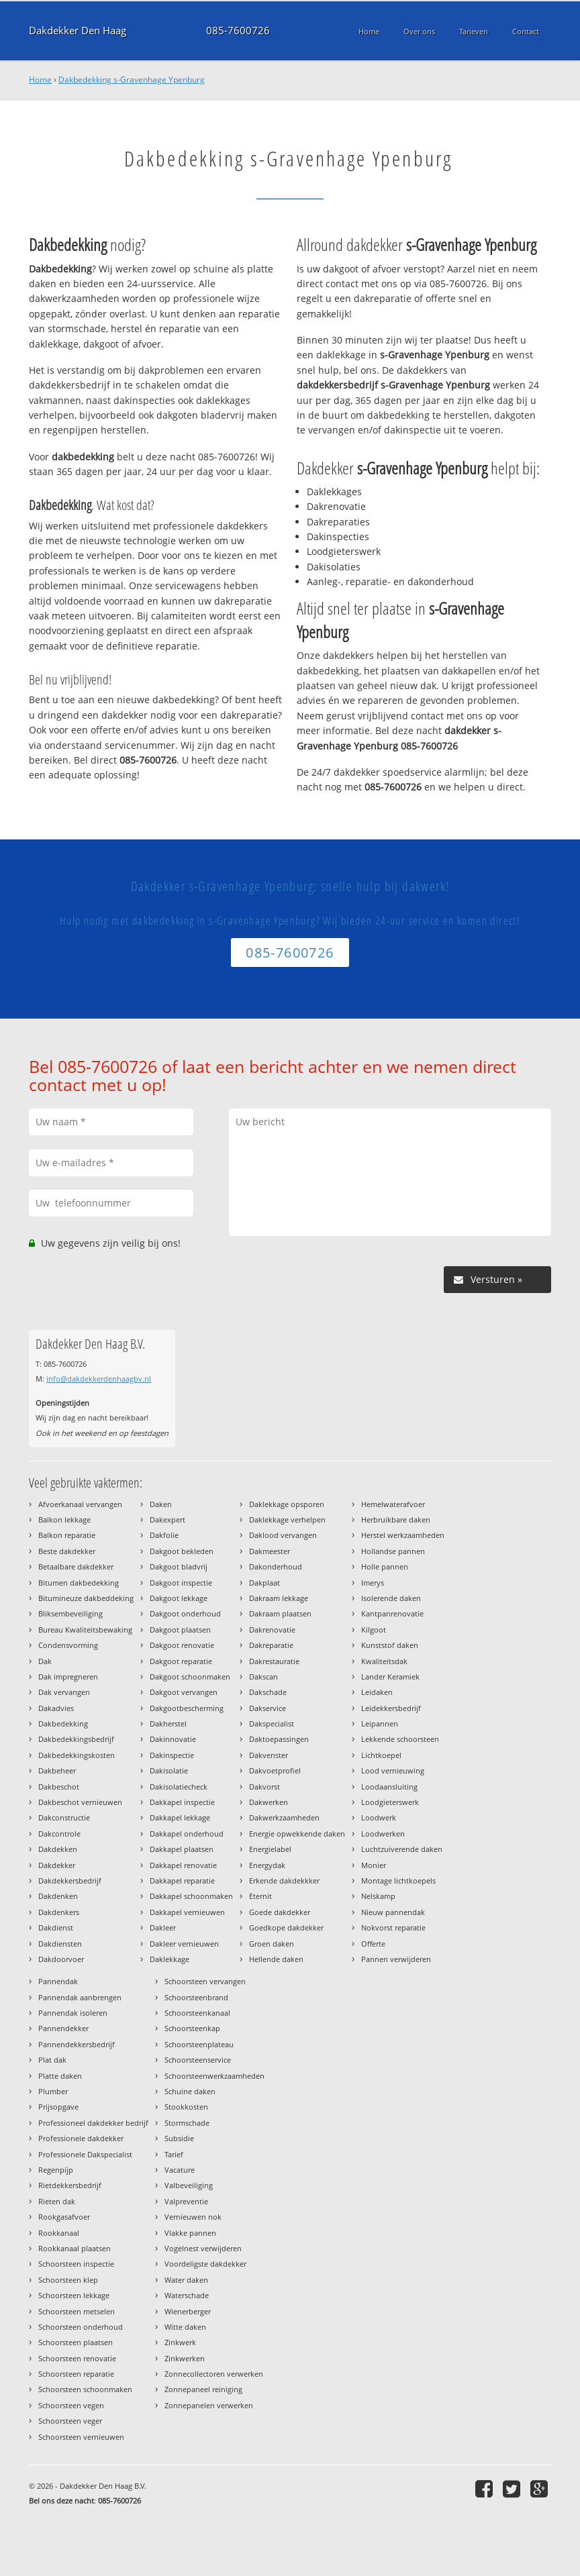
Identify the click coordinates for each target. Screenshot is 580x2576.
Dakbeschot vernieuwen (80, 1802)
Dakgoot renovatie (182, 1645)
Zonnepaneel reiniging (203, 2389)
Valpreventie (186, 2201)
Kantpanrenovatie (392, 1613)
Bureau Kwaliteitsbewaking (85, 1630)
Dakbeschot (58, 1787)
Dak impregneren (68, 1676)
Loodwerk (378, 1817)
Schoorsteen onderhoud (80, 2327)
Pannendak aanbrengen (80, 1997)
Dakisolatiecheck (178, 1787)
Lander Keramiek (390, 1676)
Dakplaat (264, 1583)
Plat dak (52, 2060)
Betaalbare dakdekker (75, 1566)
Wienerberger (187, 2311)
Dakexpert (167, 1519)
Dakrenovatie (272, 1630)
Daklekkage (169, 1959)
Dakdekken (57, 1849)
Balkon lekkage (64, 1519)
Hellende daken (276, 1959)
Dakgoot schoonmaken (190, 1676)
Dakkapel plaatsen (181, 1849)
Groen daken (271, 1944)
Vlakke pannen (190, 2233)
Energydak (267, 1865)
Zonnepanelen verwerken (208, 2405)
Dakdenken (58, 1896)
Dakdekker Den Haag (77, 30)
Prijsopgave (58, 2107)
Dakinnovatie (173, 1739)
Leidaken (377, 1692)
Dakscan (263, 1676)
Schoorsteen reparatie (76, 2374)
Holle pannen (384, 1566)
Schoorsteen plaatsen (75, 2342)
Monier (373, 1865)
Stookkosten (186, 2107)
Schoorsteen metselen (76, 2311)
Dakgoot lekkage (178, 1598)
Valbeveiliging (188, 2185)
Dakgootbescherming (187, 1708)
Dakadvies (56, 1708)
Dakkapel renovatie (183, 1865)
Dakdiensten (60, 1944)
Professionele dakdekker (81, 2138)
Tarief (173, 2154)
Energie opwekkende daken (297, 1833)
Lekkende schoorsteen (400, 1739)
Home (40, 79)
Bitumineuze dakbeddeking (86, 1598)
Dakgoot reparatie (181, 1661)
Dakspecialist (271, 1723)
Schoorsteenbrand (196, 1997)
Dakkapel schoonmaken (191, 1896)
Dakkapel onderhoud (187, 1833)
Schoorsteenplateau (199, 2044)
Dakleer (163, 1927)
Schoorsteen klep (68, 2280)
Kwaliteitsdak (384, 1661)
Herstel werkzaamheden (402, 1535)
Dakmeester (269, 1551)
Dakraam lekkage (278, 1598)
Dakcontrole (59, 1833)
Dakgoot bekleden (181, 1551)
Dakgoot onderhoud (185, 1613)
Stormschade (186, 2123)
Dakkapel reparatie (182, 1880)
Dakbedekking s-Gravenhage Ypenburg (131, 79)
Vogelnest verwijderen (203, 2248)
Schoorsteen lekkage (73, 2295)
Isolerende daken (391, 1598)
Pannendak (58, 1981)
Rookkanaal (58, 2233)
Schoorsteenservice (197, 2060)
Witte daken (185, 2327)
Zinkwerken (184, 2358)
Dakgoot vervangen (184, 1692)
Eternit (260, 1896)
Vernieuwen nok (193, 2217)
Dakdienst (55, 1927)
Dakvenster (268, 1755)
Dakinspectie (172, 1755)
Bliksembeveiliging (70, 1613)
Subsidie (179, 2138)
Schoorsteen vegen (71, 2405)
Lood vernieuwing (392, 1770)
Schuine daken (189, 2091)
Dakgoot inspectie (181, 1583)
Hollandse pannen (393, 1551)
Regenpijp (55, 2170)
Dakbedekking (63, 1723)
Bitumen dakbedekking (78, 1583)
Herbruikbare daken (395, 1519)
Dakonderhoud (275, 1566)
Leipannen (379, 1723)
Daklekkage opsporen (286, 1504)
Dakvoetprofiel (275, 1770)
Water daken (186, 2280)
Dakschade (268, 1692)
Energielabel (270, 1849)
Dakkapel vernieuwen (187, 1912)
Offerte (373, 1944)
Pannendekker (63, 2028)
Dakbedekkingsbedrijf (76, 1739)
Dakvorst (264, 1787)
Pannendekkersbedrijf (76, 2044)
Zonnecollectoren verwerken (213, 2374)
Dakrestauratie (274, 1661)
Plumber (53, 2091)
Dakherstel (168, 1723)
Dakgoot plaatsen (180, 1630)
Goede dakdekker (279, 1912)
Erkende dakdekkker (284, 1880)
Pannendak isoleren (72, 2013)
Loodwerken (383, 1833)
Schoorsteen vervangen (205, 1981)
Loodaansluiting (389, 1787)
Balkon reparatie (66, 1535)
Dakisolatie (169, 1770)
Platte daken (60, 2076)
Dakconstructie (64, 1817)
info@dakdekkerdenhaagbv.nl (98, 1379)
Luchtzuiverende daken (401, 1849)
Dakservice (267, 1708)
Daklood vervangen (283, 1535)
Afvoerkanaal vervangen (80, 1504)
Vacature (179, 2170)
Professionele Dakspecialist (85, 2154)
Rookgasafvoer (64, 2217)
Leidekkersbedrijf (391, 1708)
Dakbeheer (57, 1770)
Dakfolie (164, 1535)
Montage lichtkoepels (398, 1880)
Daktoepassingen (279, 1739)
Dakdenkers (58, 1912)
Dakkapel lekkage (180, 1817)
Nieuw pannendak (393, 1912)
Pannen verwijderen (396, 1959)
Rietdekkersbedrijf (69, 2185)
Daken (161, 1504)
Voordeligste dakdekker (205, 2264)
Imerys (372, 1583)
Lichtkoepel (381, 1755)
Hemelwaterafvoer (393, 1504)
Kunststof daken (389, 1645)
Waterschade (186, 2295)
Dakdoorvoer (61, 1959)
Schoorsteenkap (192, 2028)
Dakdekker (56, 1865)
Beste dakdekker (66, 1551)
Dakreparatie (271, 1645)
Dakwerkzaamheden (284, 1817)
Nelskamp (378, 1896)
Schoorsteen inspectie (76, 2264)
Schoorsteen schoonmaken (85, 2389)
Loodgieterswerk (390, 1802)
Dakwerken (268, 1802)
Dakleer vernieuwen (184, 1944)
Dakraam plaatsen (280, 1613)
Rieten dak (56, 2201)
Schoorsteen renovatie (77, 2358)
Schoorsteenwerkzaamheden (214, 2076)
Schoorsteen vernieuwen (81, 2437)
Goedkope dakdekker (286, 1927)
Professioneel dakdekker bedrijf (93, 2123)
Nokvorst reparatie (393, 1927)
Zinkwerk (180, 2342)
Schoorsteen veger (70, 2421)
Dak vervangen (64, 1692)
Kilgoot (373, 1630)
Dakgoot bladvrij (178, 1566)
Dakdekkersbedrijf (69, 1880)
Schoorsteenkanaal (197, 2013)
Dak (45, 1661)
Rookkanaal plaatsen (74, 2248)
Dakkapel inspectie (182, 1802)
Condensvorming (68, 1645)
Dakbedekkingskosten (76, 1755)
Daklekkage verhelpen (287, 1519)
